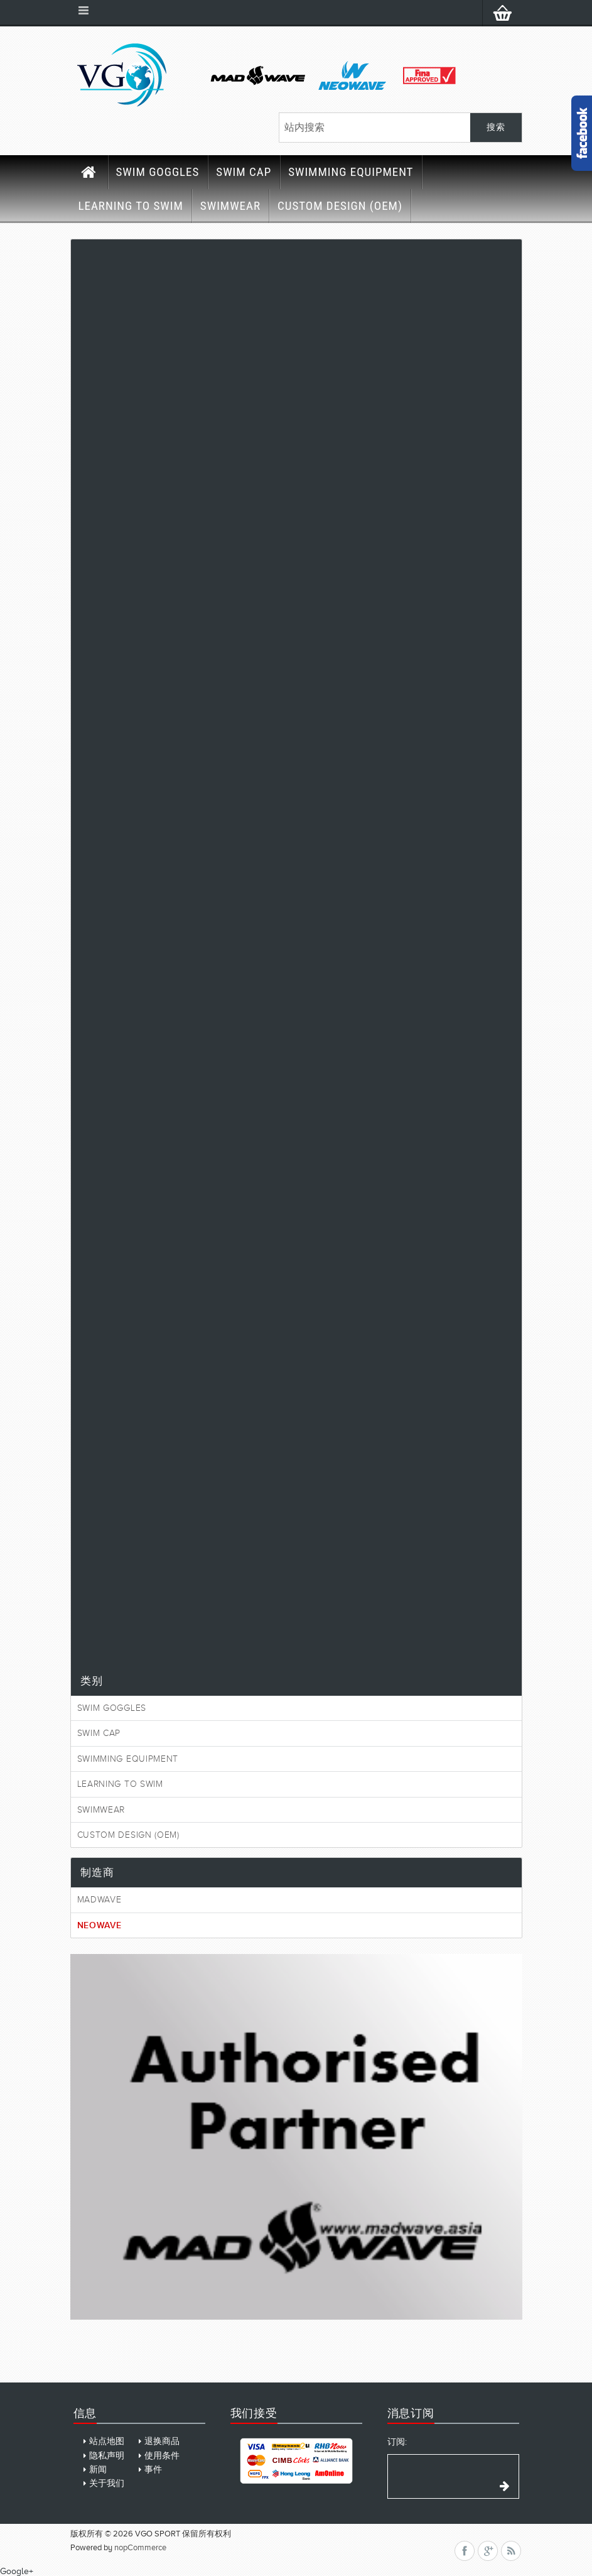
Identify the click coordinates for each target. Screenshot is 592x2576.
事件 (153, 2469)
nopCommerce (140, 2547)
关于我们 (106, 2483)
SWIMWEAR (230, 206)
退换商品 (162, 2441)
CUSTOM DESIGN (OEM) (339, 206)
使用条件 (162, 2455)
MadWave (99, 1899)
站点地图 (106, 2441)
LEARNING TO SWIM (130, 206)
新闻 (98, 2469)
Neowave (99, 1925)
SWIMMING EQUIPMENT (350, 172)
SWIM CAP (243, 172)
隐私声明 (106, 2455)
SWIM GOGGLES (158, 172)
